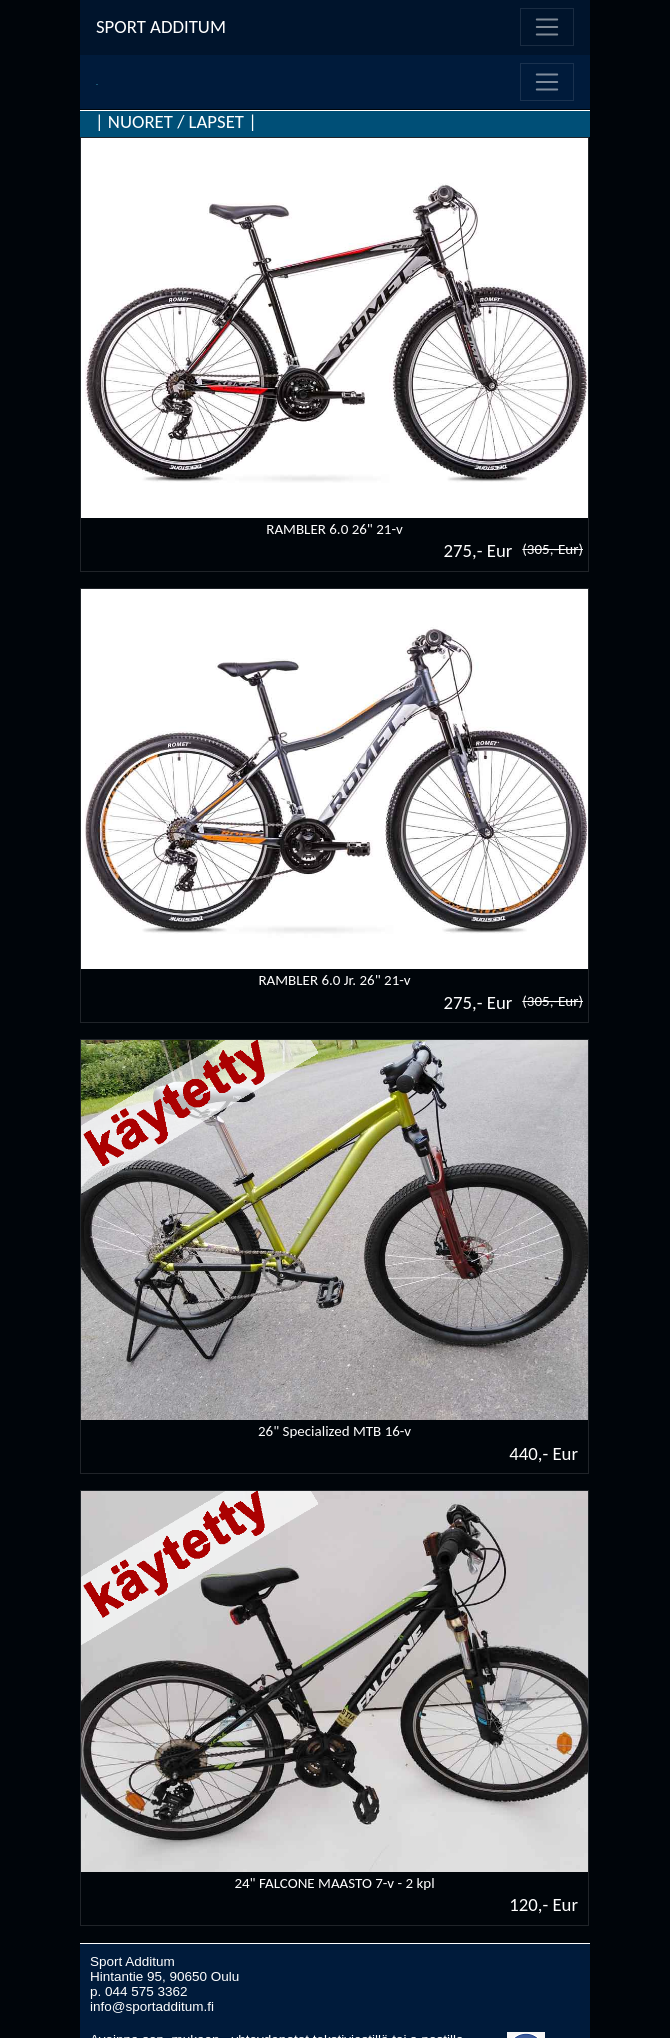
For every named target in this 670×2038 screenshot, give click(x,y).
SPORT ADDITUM (161, 26)
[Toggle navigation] (547, 27)
